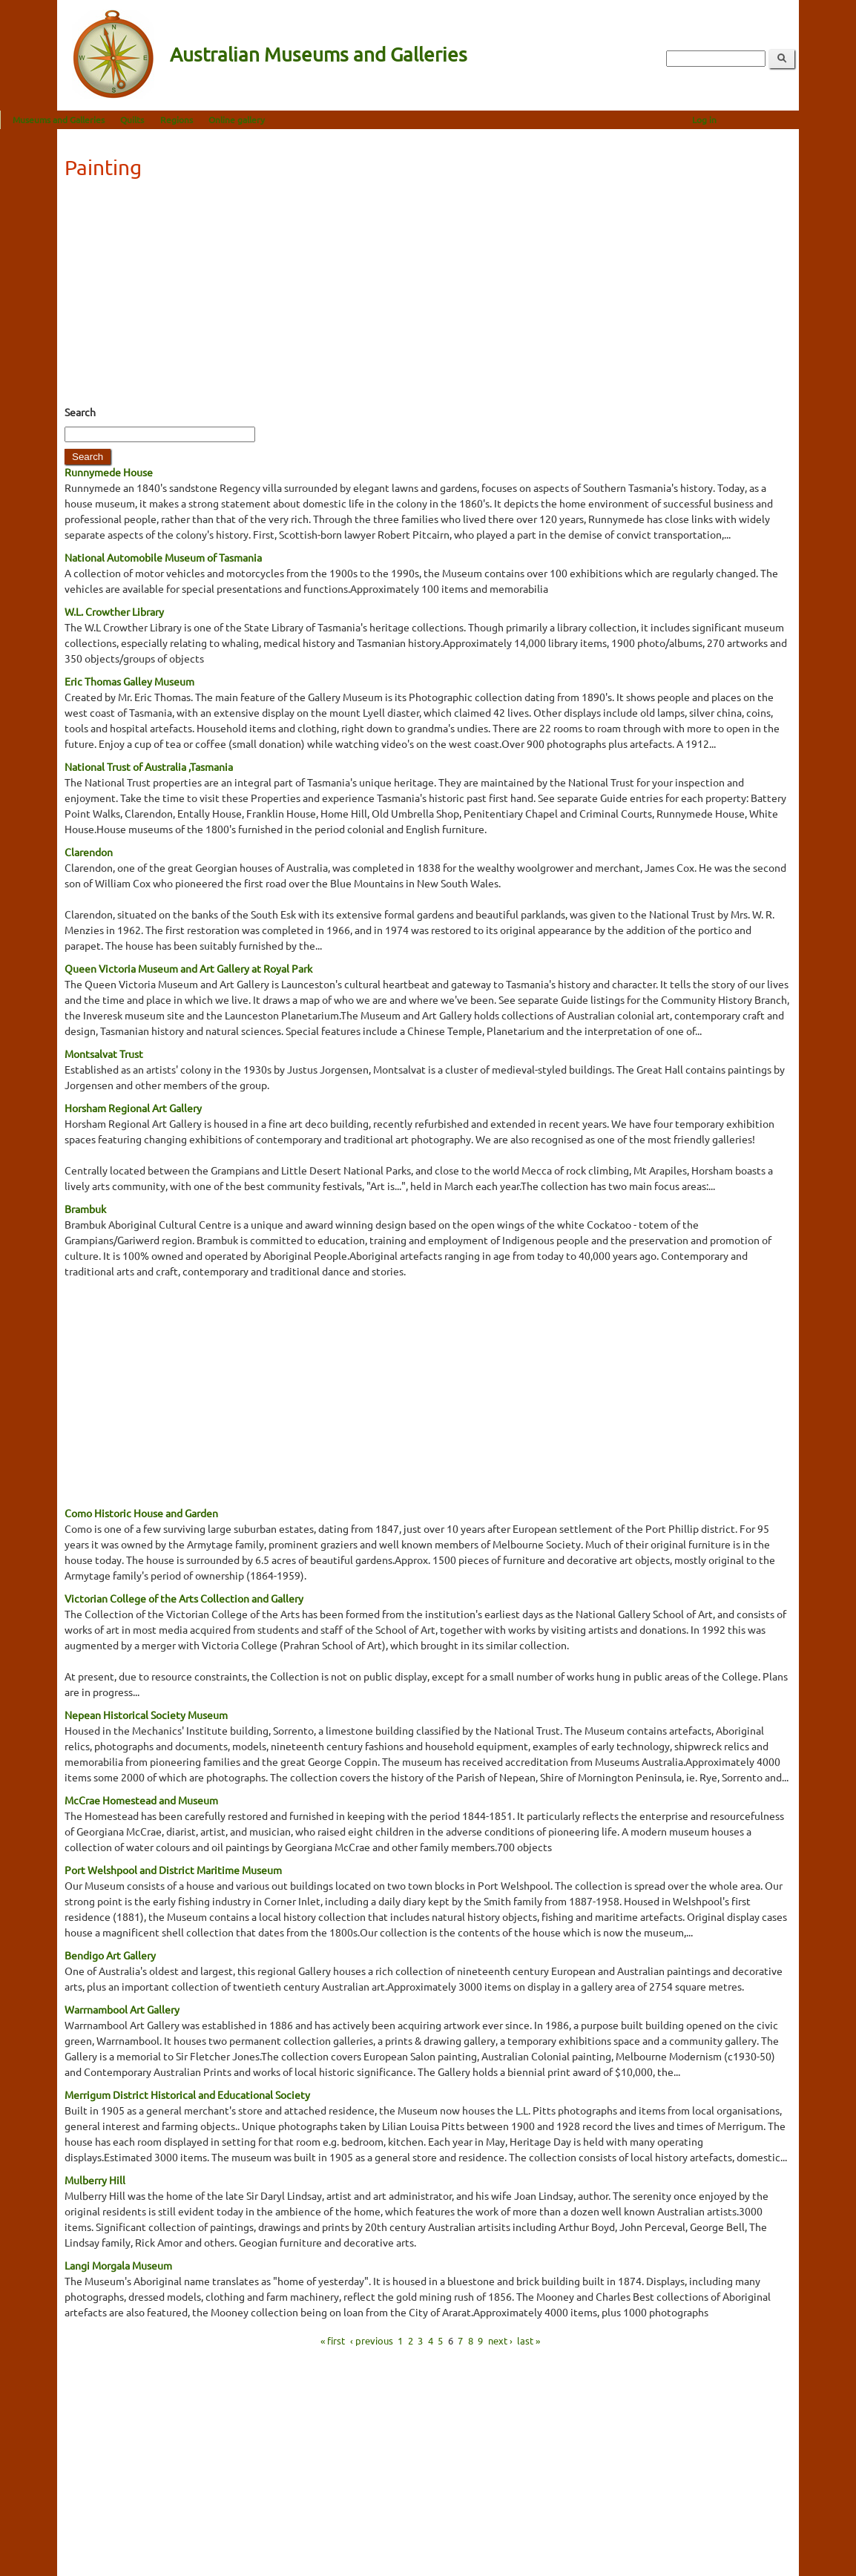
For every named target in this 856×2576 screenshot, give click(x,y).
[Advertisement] (428, 297)
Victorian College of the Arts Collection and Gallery (184, 1598)
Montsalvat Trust (104, 1053)
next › (500, 2339)
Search (80, 411)
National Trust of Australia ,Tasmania (149, 766)
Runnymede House (109, 472)
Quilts (189, 119)
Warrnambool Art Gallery (122, 2009)
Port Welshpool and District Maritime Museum (173, 1869)
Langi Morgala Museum (118, 2265)
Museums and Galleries (116, 119)
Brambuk (85, 1208)
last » (528, 2339)
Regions (233, 119)
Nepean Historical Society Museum (146, 1714)
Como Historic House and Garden (141, 1512)
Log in (761, 119)
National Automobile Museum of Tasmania (163, 557)
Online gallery (294, 119)
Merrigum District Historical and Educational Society (187, 2094)
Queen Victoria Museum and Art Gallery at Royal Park (188, 968)
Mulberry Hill (95, 2179)
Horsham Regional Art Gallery (133, 1107)
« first (332, 2339)
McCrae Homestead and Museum (141, 1800)
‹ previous (371, 2339)
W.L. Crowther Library (114, 611)
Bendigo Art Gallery (110, 1955)
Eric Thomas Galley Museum (129, 681)
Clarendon (89, 851)
